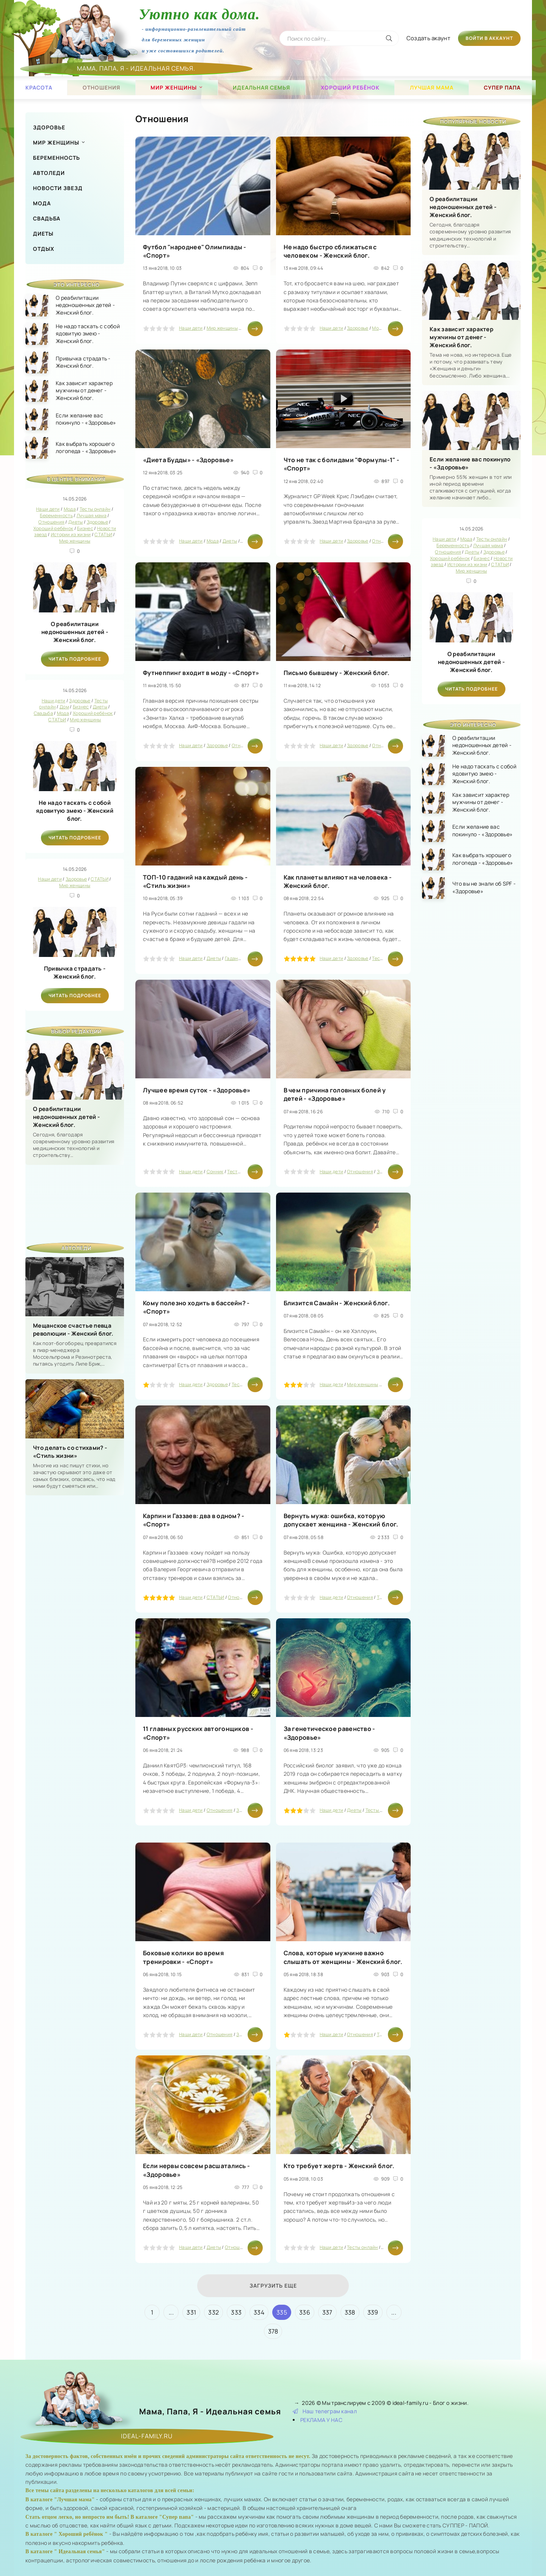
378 (273, 2331)
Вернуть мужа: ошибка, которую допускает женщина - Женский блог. (341, 1520)
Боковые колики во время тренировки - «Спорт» (183, 1957)
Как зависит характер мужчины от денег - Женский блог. (461, 337)
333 (236, 2312)
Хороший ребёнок (350, 87)
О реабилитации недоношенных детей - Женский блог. (74, 632)
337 (327, 2312)
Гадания (234, 958)
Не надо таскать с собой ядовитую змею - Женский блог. (74, 811)
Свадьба (46, 218)
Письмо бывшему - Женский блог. (337, 673)
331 (191, 2312)
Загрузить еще (273, 2285)
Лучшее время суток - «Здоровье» (196, 1090)
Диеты (43, 233)
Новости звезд (58, 188)
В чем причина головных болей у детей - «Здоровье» (335, 1094)
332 (213, 2312)
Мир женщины (174, 87)
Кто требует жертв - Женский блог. (339, 2166)
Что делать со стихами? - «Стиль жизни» (70, 1452)
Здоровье (49, 127)
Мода (42, 203)
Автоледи (49, 172)
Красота (38, 87)
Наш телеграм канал (325, 2411)
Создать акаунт (428, 38)
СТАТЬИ (215, 1597)
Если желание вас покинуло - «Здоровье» (470, 463)
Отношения (101, 87)
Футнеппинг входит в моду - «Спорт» (201, 673)
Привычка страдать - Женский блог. (75, 972)
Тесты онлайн (242, 1171)
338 (350, 2312)
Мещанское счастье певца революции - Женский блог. (73, 1330)
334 (259, 2312)
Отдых (43, 248)
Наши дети (191, 328)
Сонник (215, 1171)
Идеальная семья (261, 87)
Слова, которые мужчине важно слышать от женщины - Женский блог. (343, 1957)
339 (372, 2312)
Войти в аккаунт (489, 38)
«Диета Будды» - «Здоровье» (188, 460)
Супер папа (502, 87)
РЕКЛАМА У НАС (321, 2419)
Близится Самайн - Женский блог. (337, 1303)
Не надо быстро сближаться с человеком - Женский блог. (330, 251)
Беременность (56, 157)
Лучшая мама (431, 87)
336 (304, 2312)
